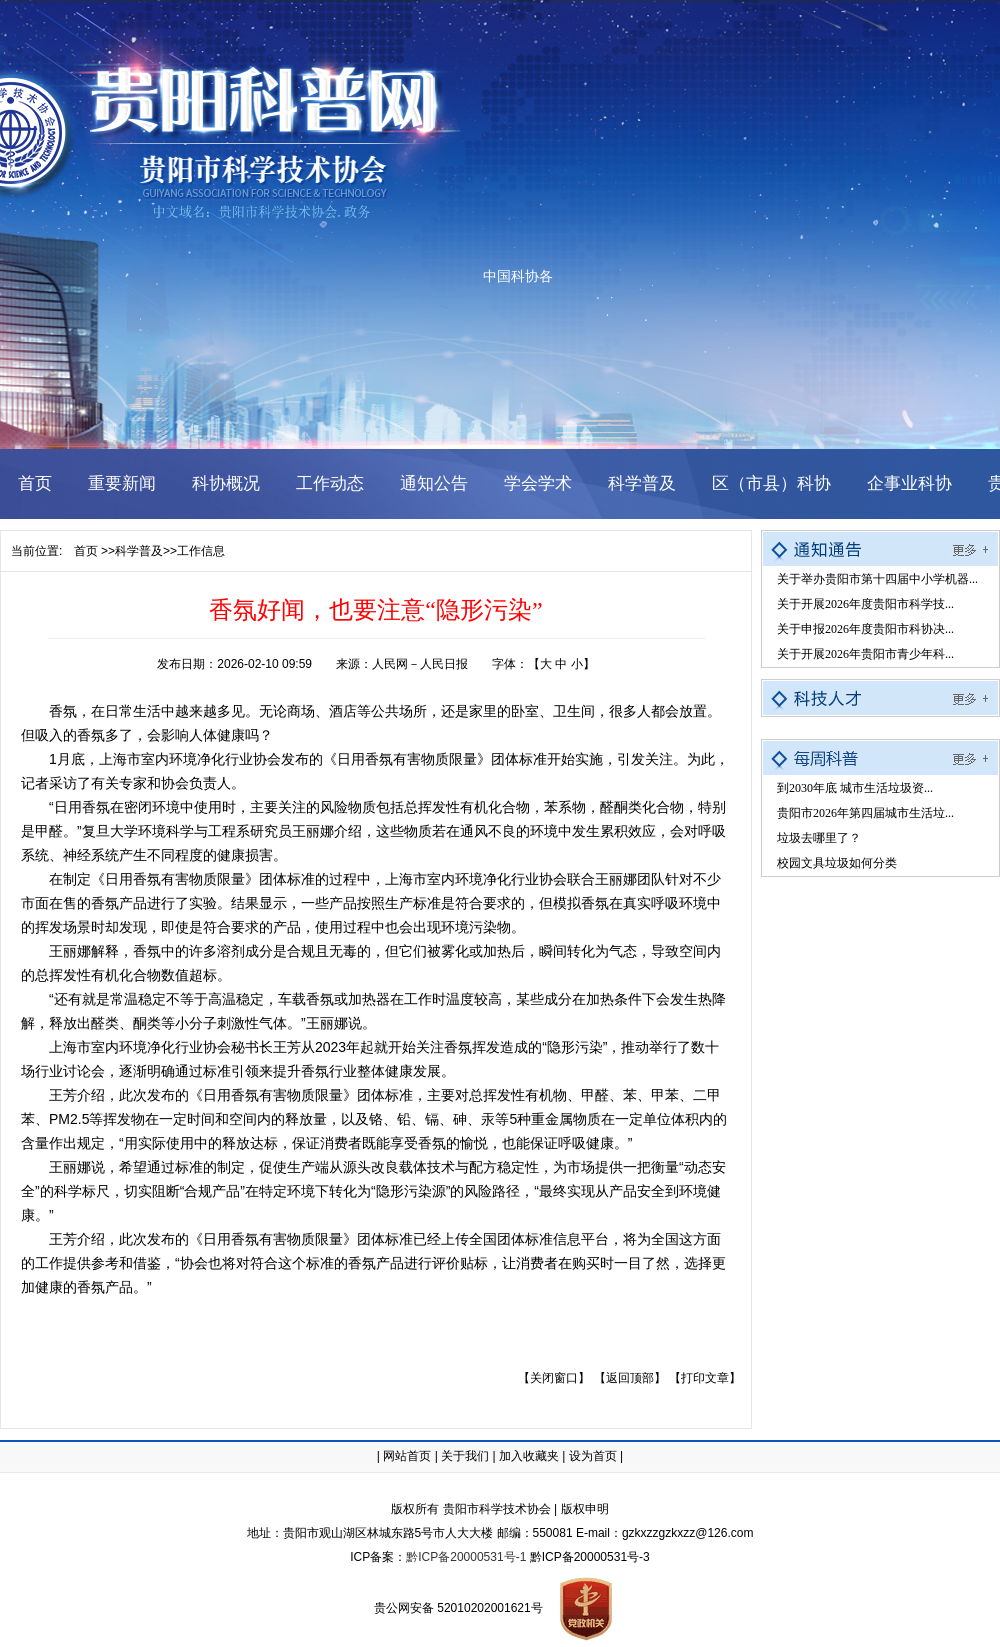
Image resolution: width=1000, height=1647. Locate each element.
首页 (86, 551)
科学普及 (139, 551)
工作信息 (201, 551)
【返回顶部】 (630, 1378)
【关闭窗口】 (554, 1378)
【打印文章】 (705, 1378)
